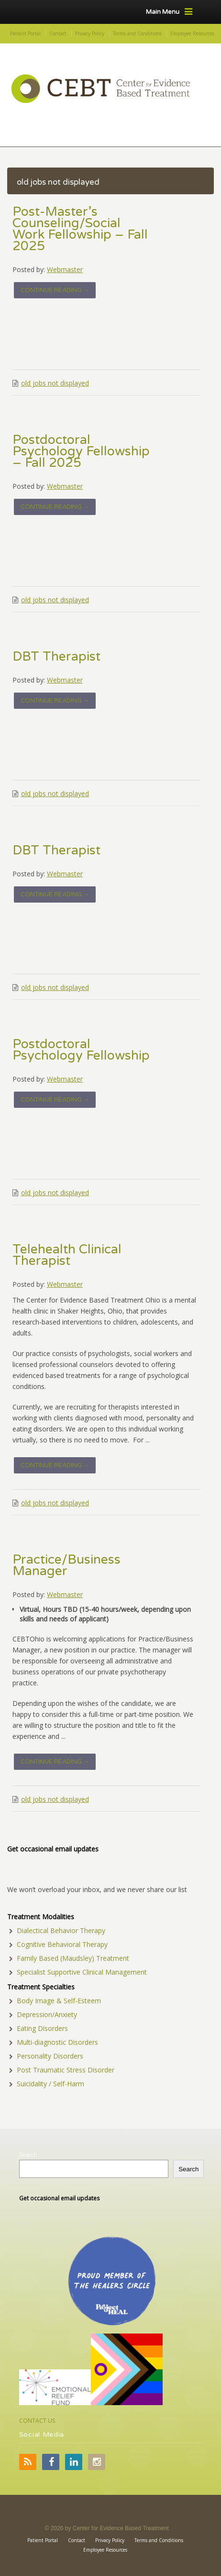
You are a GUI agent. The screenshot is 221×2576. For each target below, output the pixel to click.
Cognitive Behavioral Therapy (62, 1944)
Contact (57, 33)
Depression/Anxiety (47, 2014)
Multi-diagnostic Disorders (57, 2042)
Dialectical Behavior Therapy (61, 1930)
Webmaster (65, 269)
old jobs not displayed (55, 383)
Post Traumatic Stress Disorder (65, 2069)
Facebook (50, 2462)
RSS (27, 2462)
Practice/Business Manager (66, 1565)
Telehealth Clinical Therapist (67, 1255)
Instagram (96, 2462)
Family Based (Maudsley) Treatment (73, 1958)
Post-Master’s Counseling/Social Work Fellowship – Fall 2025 (80, 229)
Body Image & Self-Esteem (59, 2000)
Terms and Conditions (137, 33)
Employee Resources (192, 33)
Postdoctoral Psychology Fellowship (81, 1050)
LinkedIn (73, 2462)
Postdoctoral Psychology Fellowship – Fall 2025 (81, 451)
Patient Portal (25, 33)
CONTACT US (37, 2421)
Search (28, 2155)
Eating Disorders (42, 2028)
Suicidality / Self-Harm (50, 2083)
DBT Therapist (56, 656)
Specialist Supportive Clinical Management (82, 1972)
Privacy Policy (89, 33)
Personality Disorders (50, 2056)
